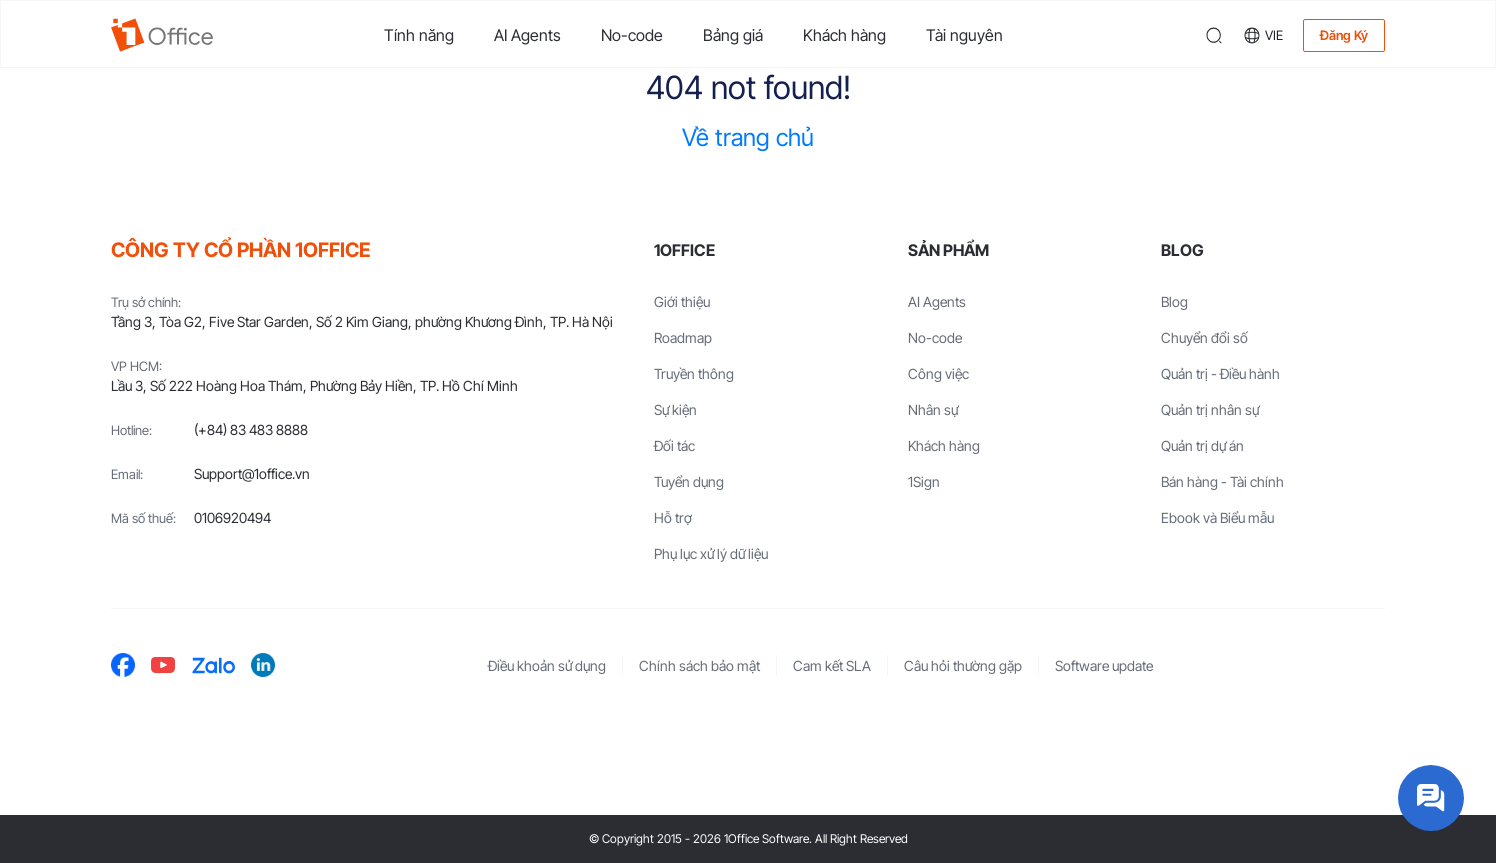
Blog (1174, 301)
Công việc (938, 373)
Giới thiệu (682, 301)
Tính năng (419, 35)
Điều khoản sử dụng (547, 665)
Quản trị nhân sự (1210, 409)
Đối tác (674, 445)
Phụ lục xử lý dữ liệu (711, 553)
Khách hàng (844, 35)
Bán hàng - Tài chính (1222, 481)
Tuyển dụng (689, 481)
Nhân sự (933, 409)
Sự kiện (675, 409)
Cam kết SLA (832, 665)
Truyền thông (694, 373)
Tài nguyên (964, 35)
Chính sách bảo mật (699, 665)
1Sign (924, 481)
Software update (1104, 665)
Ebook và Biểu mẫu (1217, 517)
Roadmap (683, 337)
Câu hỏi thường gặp (963, 665)
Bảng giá (733, 35)
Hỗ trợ (673, 517)
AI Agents (527, 35)
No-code (632, 35)
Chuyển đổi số (1204, 337)
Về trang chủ (748, 137)
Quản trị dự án (1202, 445)
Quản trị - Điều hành (1220, 373)
